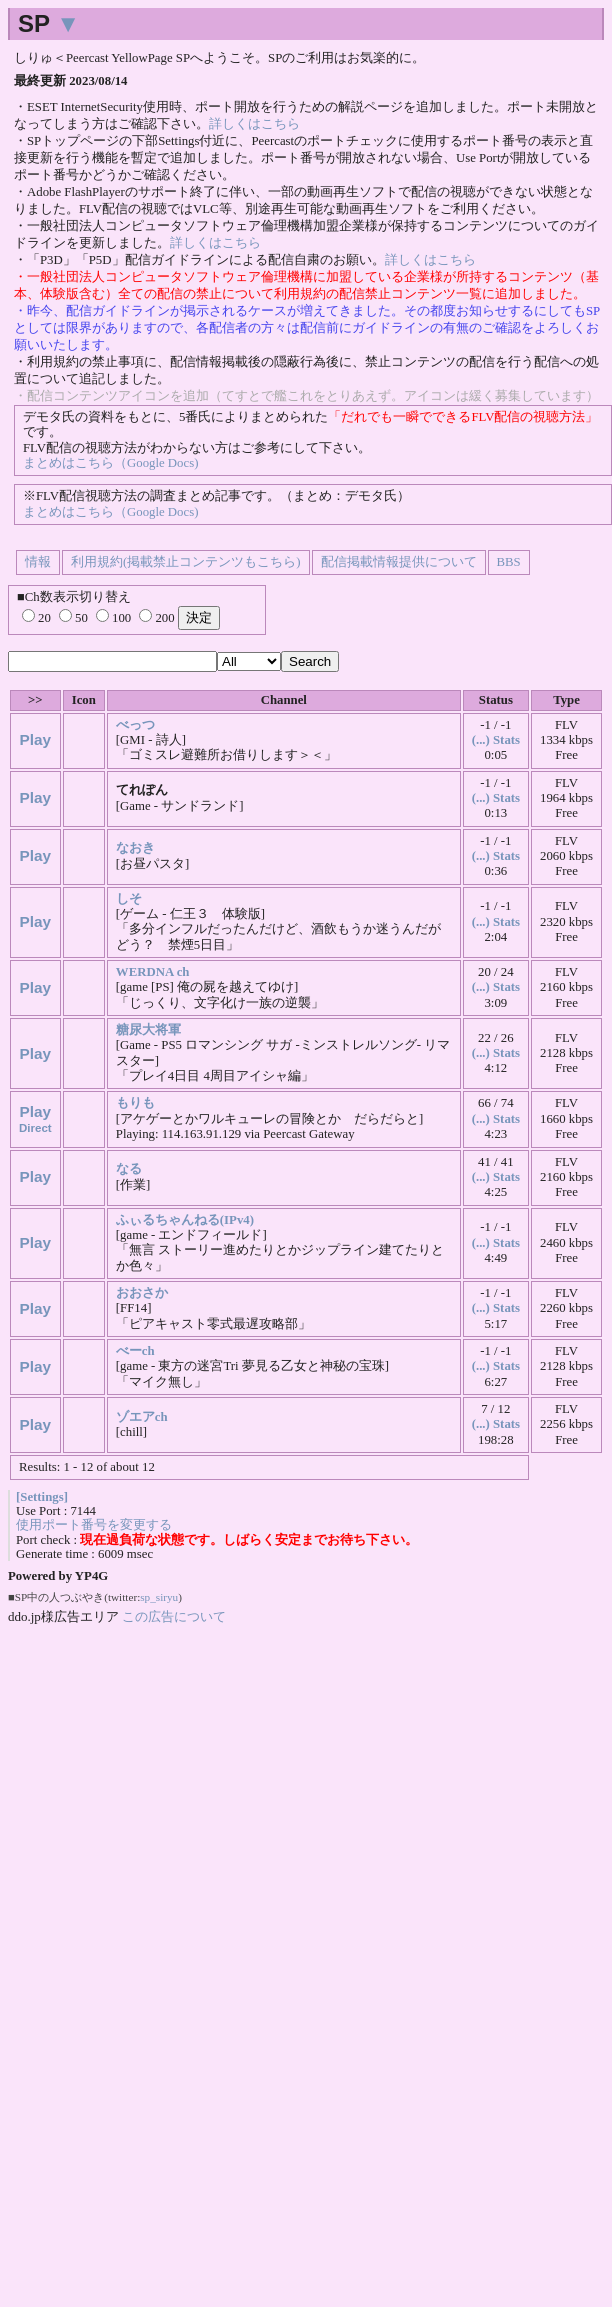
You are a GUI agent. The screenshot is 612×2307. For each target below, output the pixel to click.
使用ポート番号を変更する (94, 1525)
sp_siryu (159, 1597)
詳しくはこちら (254, 124)
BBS (509, 562)
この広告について (174, 1616)
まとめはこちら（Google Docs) (110, 463)
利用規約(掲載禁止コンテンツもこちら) (186, 562)
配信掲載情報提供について (399, 562)
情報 (38, 562)
